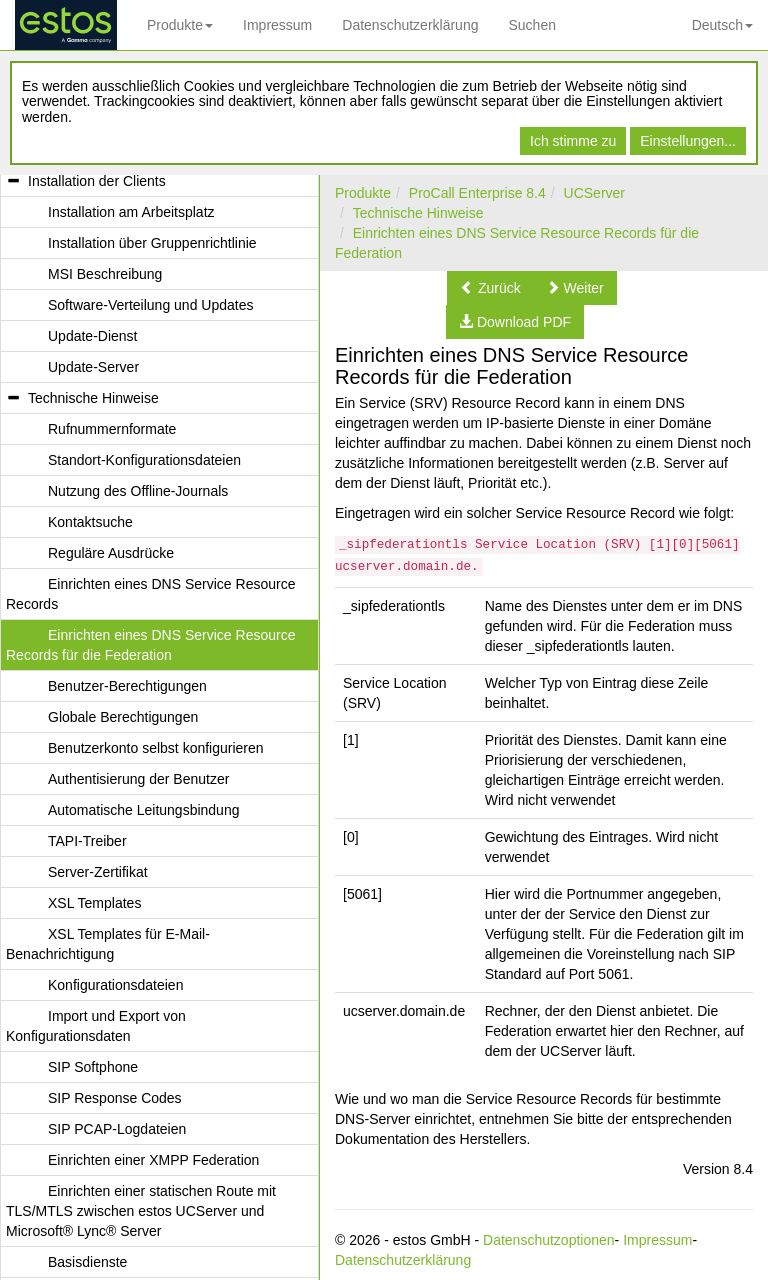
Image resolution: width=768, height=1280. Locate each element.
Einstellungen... (688, 141)
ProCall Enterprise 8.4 (477, 193)
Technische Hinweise (418, 213)
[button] (490, 288)
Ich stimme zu (573, 141)
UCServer (594, 193)
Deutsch (722, 25)
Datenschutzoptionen (549, 1240)
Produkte (180, 25)
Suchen (531, 25)
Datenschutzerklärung (410, 25)
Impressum (277, 25)
